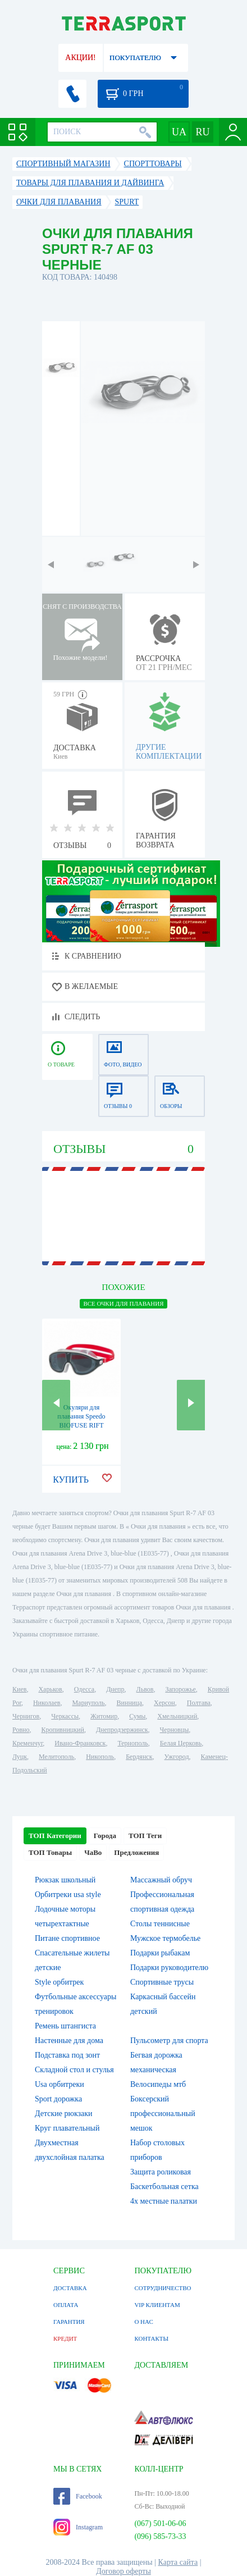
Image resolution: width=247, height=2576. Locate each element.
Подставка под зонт (67, 2055)
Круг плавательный (67, 2128)
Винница (129, 1703)
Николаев (46, 1703)
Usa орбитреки (59, 2084)
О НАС (143, 2321)
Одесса (84, 1689)
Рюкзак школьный (65, 1880)
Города (105, 1835)
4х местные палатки (163, 2201)
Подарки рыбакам (160, 1953)
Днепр (115, 1689)
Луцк (19, 1757)
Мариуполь (88, 1703)
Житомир (103, 1716)
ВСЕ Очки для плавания (123, 1303)
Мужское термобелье (165, 1938)
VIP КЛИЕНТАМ (157, 2304)
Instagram (78, 2527)
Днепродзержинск (122, 1730)
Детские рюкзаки (64, 2113)
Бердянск (139, 1757)
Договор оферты (123, 2571)
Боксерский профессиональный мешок (162, 2113)
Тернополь (132, 1743)
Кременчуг (27, 1743)
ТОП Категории (55, 1835)
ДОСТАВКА (70, 2288)
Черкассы (65, 1716)
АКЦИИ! (80, 57)
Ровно (20, 1730)
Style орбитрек (59, 1982)
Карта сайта (178, 2562)
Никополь (100, 1757)
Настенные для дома (69, 2040)
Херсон (164, 1703)
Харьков (50, 1689)
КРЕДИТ (65, 2338)
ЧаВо (93, 1852)
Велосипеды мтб (158, 2084)
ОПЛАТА (65, 2304)
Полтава (199, 1703)
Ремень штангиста (65, 2026)
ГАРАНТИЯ (69, 2321)
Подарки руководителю (169, 1967)
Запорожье (180, 1689)
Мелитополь (56, 1757)
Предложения (136, 1852)
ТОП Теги (145, 1835)
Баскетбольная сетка (164, 2186)
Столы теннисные (160, 1924)
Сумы (137, 1716)
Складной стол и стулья (74, 2070)
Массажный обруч (161, 1880)
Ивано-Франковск (80, 1743)
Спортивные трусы (162, 1982)
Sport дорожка (58, 2099)
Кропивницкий (62, 1730)
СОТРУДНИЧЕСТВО (162, 2288)
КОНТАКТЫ (151, 2338)
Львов (145, 1689)
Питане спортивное (67, 1938)
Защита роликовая (160, 2172)
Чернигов (25, 1716)
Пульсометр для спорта (169, 2040)
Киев (19, 1689)
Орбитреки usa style (68, 1894)
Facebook (77, 2496)
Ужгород (176, 1757)
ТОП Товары (50, 1852)
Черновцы (174, 1730)
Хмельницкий (177, 1716)
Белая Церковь (181, 1743)
